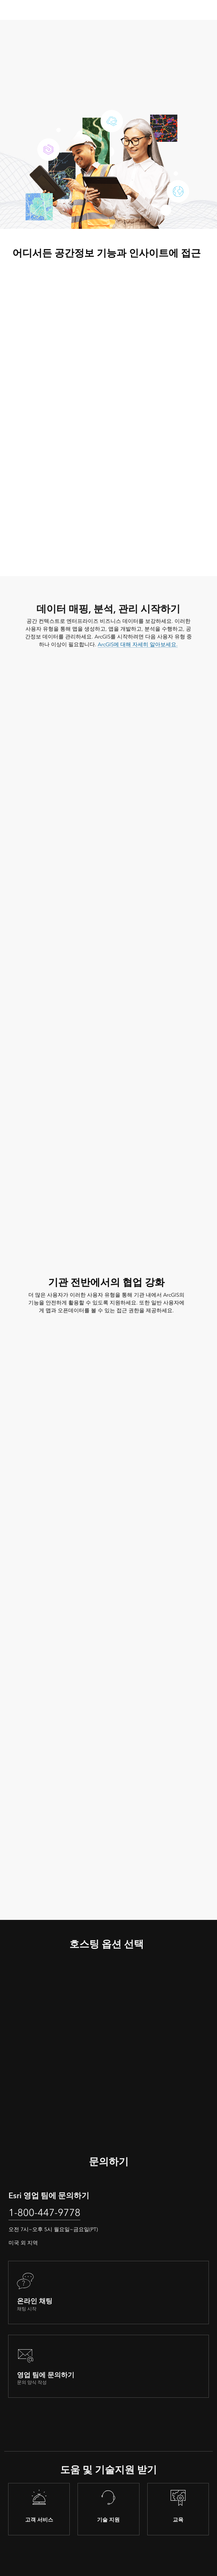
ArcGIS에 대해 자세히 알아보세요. (138, 644)
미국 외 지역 (23, 2243)
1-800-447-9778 (44, 2212)
